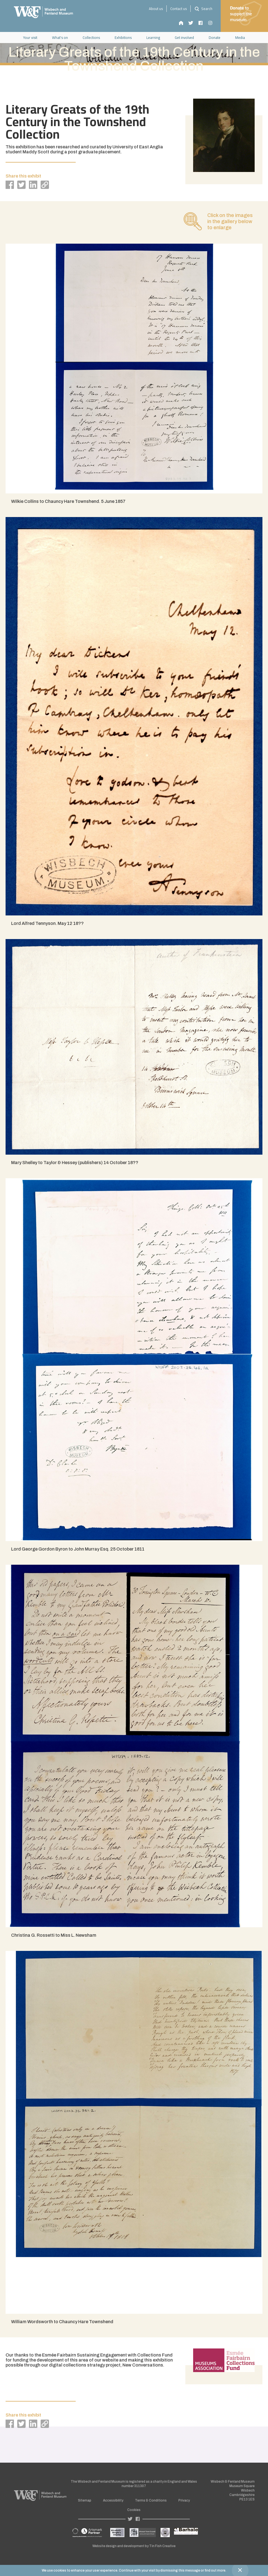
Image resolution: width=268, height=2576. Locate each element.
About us (156, 8)
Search (202, 8)
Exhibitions (123, 37)
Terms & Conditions (151, 2500)
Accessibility (113, 2500)
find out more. (215, 2570)
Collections (91, 37)
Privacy (184, 2500)
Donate (214, 37)
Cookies (134, 2510)
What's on (60, 37)
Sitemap (84, 2500)
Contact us (178, 8)
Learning (153, 37)
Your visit (30, 37)
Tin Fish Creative (162, 2546)
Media (240, 37)
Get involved (184, 37)
